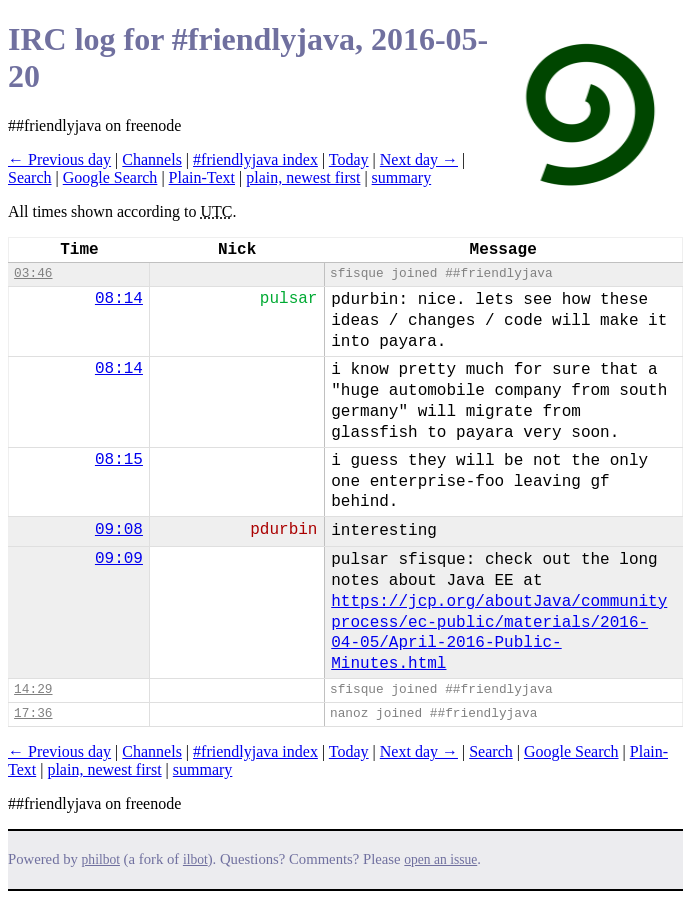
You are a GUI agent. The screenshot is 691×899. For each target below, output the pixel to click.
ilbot (195, 859)
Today (349, 159)
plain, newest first (303, 177)
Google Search (110, 177)
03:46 (33, 273)
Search (30, 177)
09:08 (119, 530)
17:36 (33, 713)
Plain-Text (202, 177)
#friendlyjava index (255, 159)
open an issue (440, 859)
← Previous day (59, 159)
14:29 (33, 689)
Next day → (419, 159)
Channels (152, 159)
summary (402, 177)
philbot (101, 859)
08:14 (119, 299)
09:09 (119, 559)
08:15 (119, 460)
